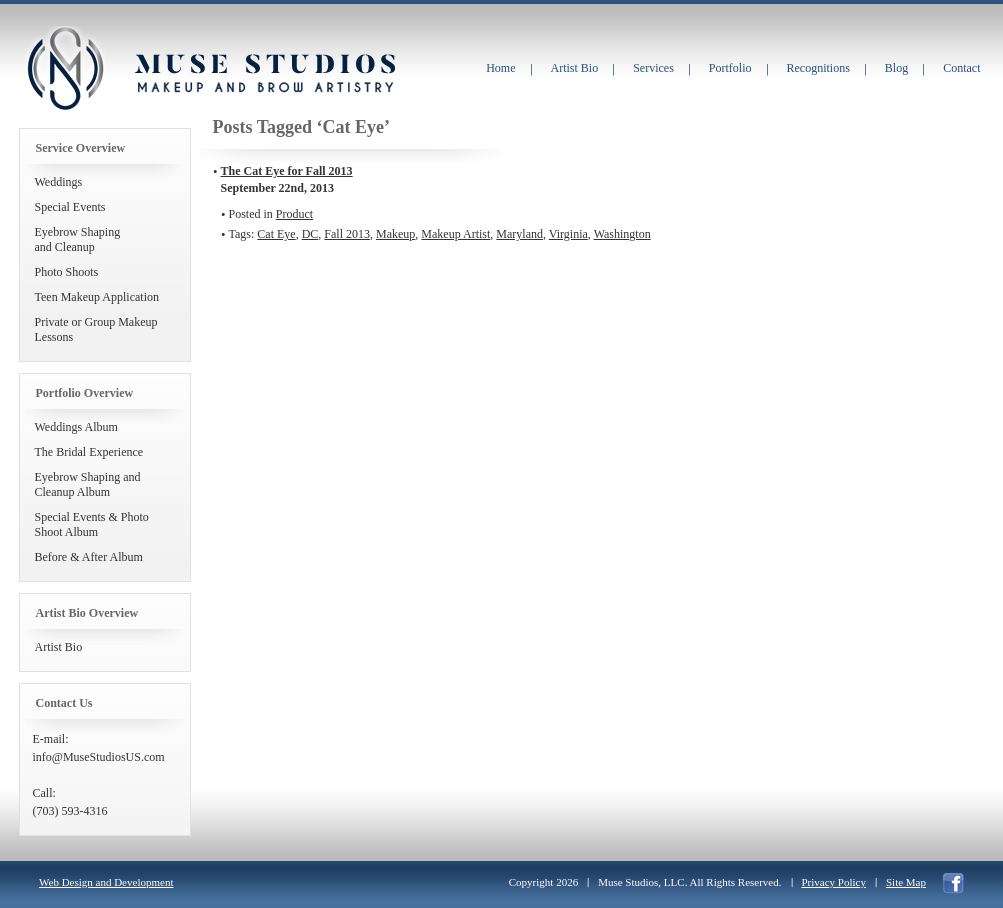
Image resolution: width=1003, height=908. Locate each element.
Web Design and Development (106, 882)
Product (294, 214)
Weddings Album (76, 427)
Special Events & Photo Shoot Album (92, 524)
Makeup (395, 234)
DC (310, 234)
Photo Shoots (67, 272)
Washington (622, 234)
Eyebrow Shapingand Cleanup (78, 239)
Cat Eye (276, 234)
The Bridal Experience (89, 452)
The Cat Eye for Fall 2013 (287, 171)
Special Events (70, 207)
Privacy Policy (834, 882)
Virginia (568, 234)
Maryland (519, 234)
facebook (953, 883)
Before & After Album (89, 557)
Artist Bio (59, 647)
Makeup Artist (455, 234)
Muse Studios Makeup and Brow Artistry (65, 68)
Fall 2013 (347, 234)
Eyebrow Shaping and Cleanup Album (88, 484)
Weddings (59, 182)
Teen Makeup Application (97, 297)
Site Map (906, 882)
